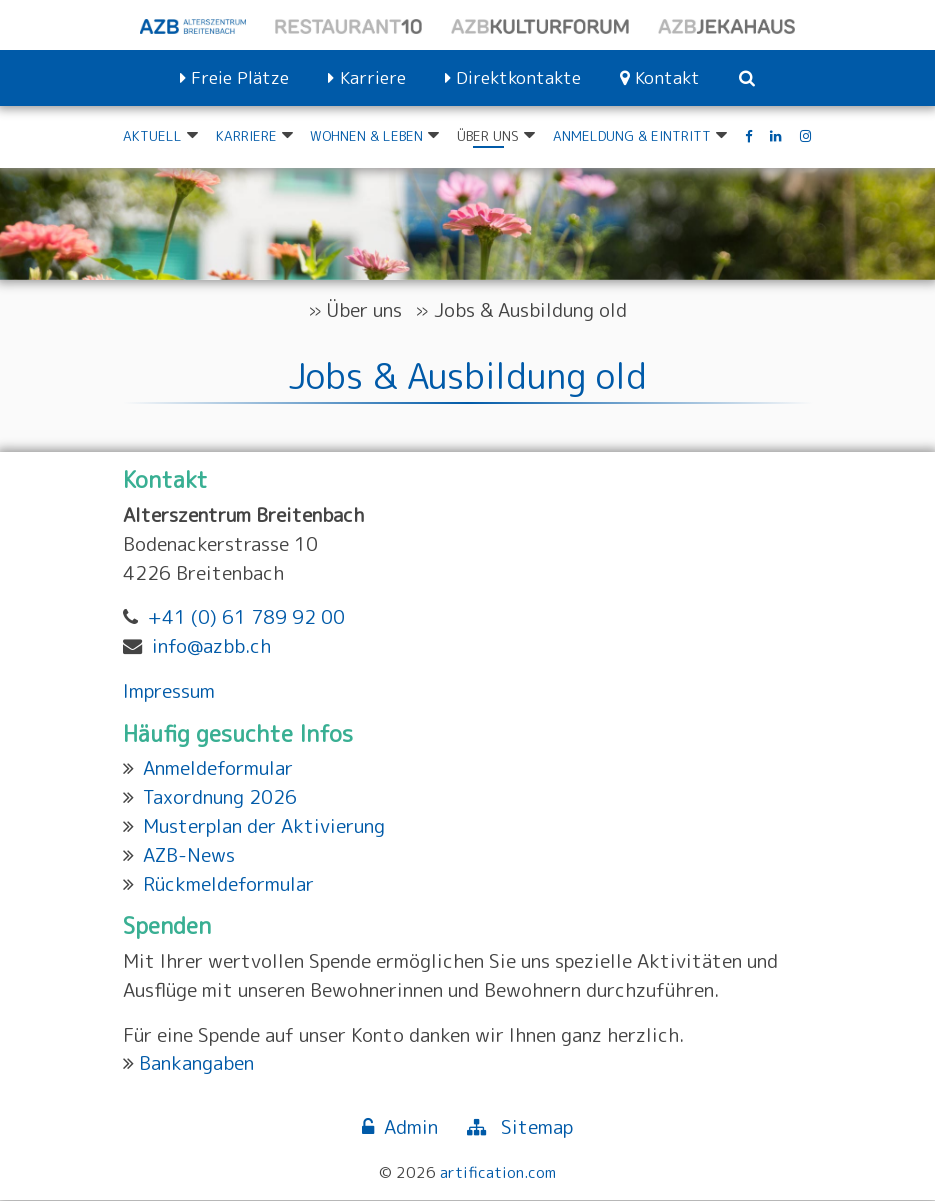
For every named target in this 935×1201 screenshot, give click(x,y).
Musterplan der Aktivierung (264, 826)
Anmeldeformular (218, 768)
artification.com (498, 1173)
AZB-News (189, 854)
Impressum (169, 690)
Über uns (364, 309)
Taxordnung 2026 (220, 797)
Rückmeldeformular (228, 883)
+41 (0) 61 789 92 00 (246, 617)
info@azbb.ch (211, 646)
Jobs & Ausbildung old (530, 309)
